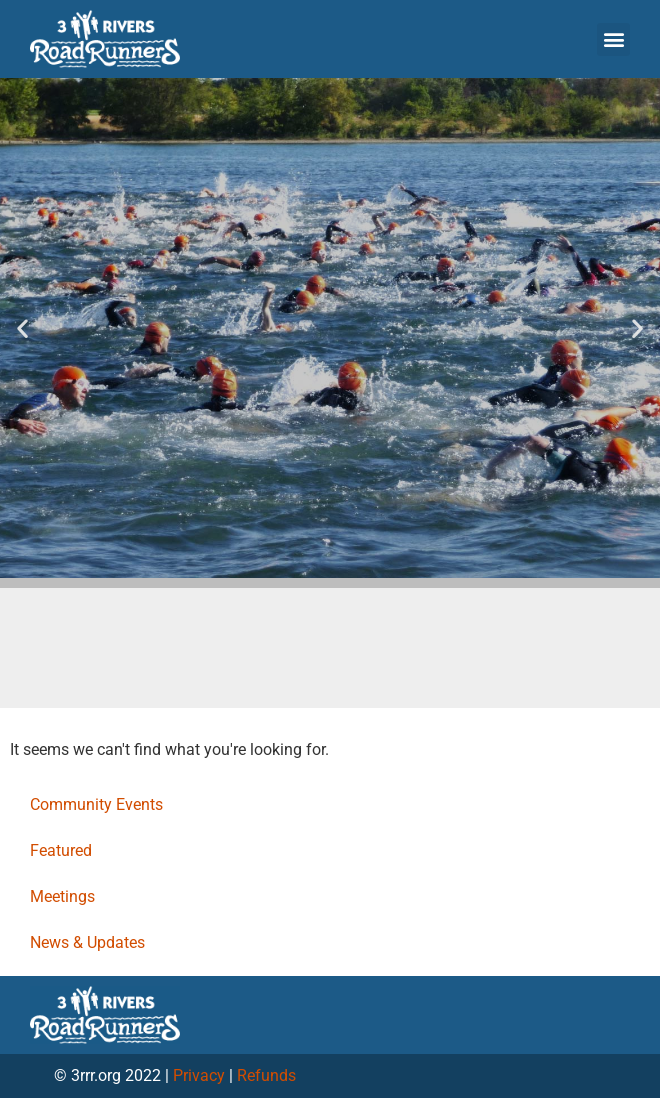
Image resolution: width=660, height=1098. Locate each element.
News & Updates (87, 942)
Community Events (96, 804)
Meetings (62, 896)
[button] (613, 39)
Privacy (199, 1075)
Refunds (266, 1075)
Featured (61, 850)
